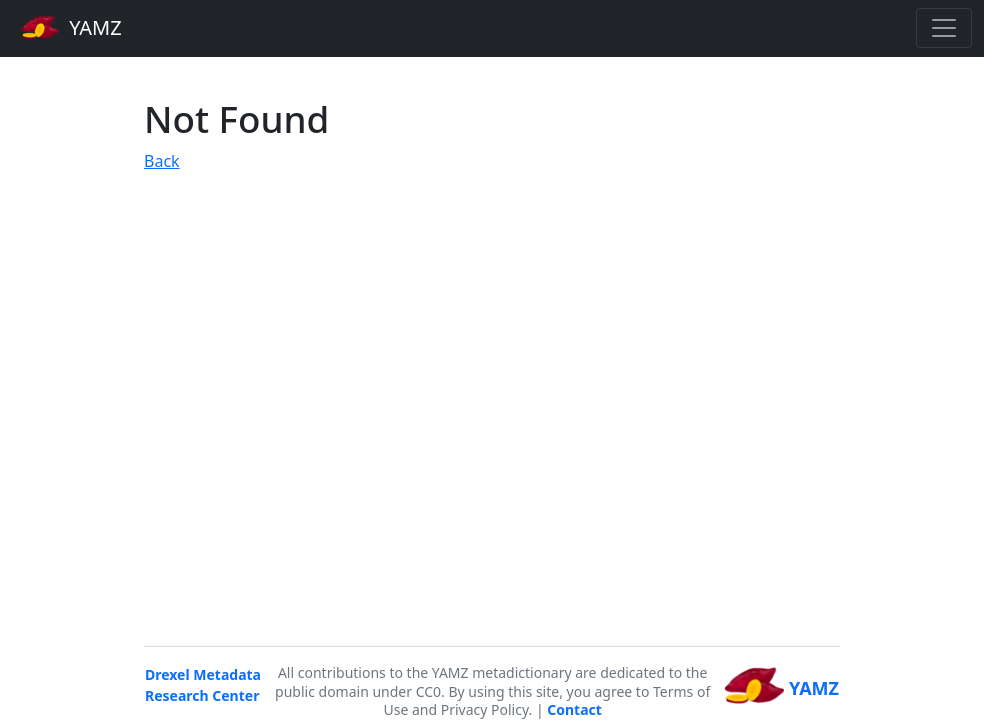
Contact (574, 709)
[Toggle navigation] (944, 28)
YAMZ (71, 27)
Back (162, 161)
